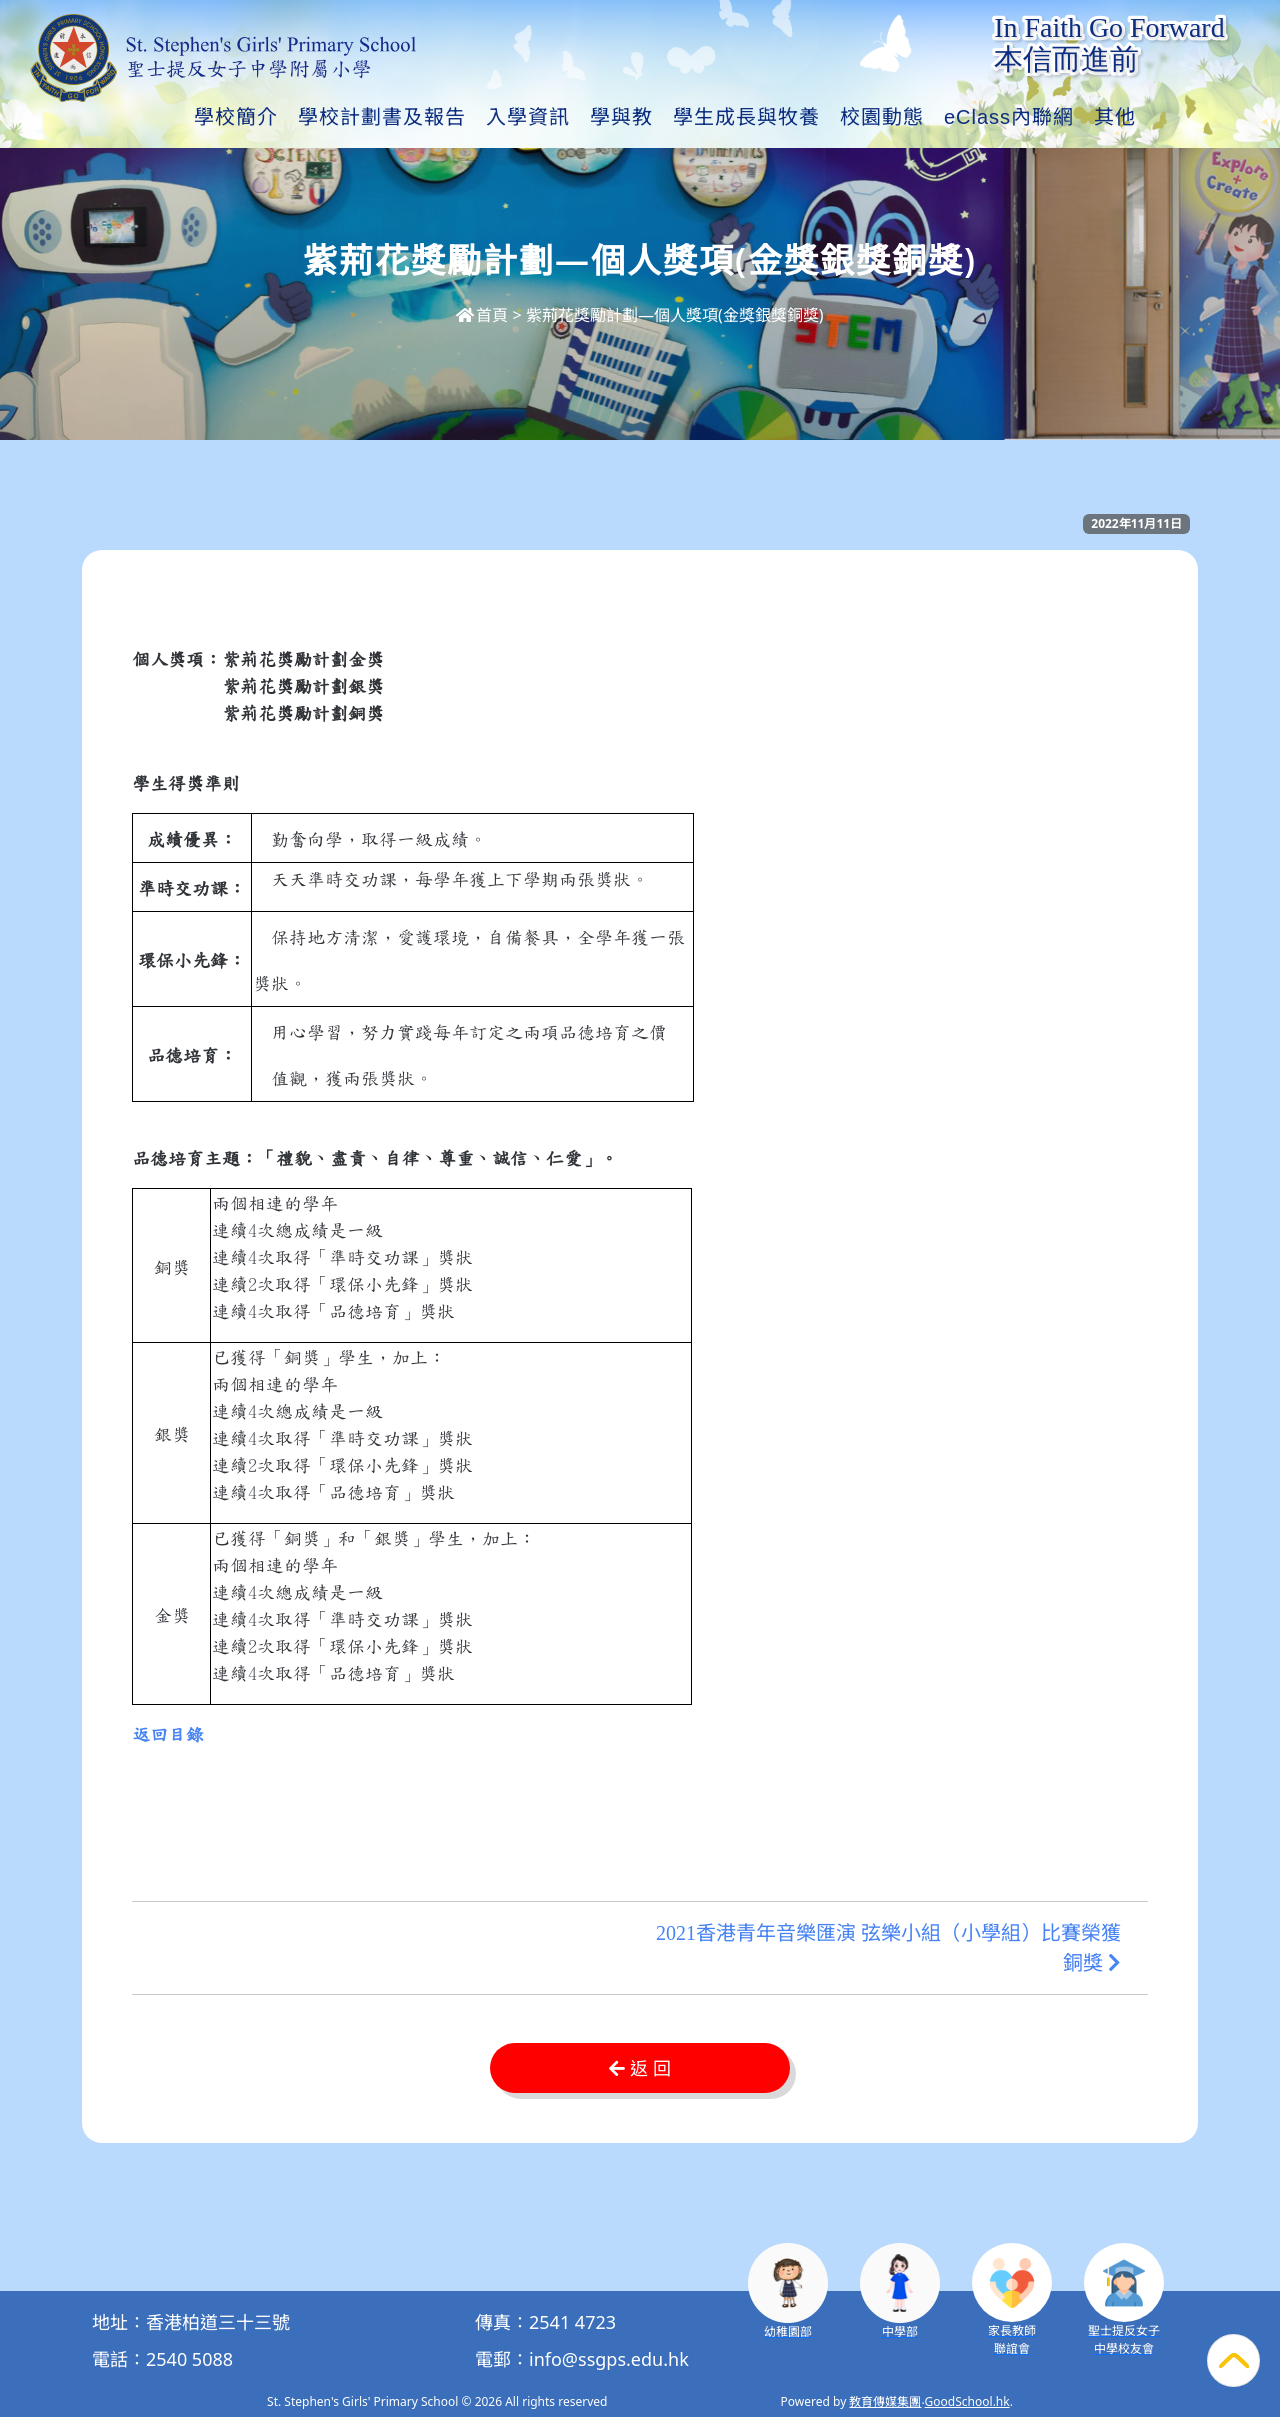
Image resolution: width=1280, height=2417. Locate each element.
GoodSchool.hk (967, 2401)
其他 (1115, 117)
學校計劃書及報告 (382, 117)
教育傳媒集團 (885, 2401)
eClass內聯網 (1009, 117)
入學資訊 (528, 117)
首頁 (482, 315)
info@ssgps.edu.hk (609, 2359)
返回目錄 (168, 1735)
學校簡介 (236, 117)
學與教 (621, 117)
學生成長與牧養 (746, 117)
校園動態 (882, 117)
